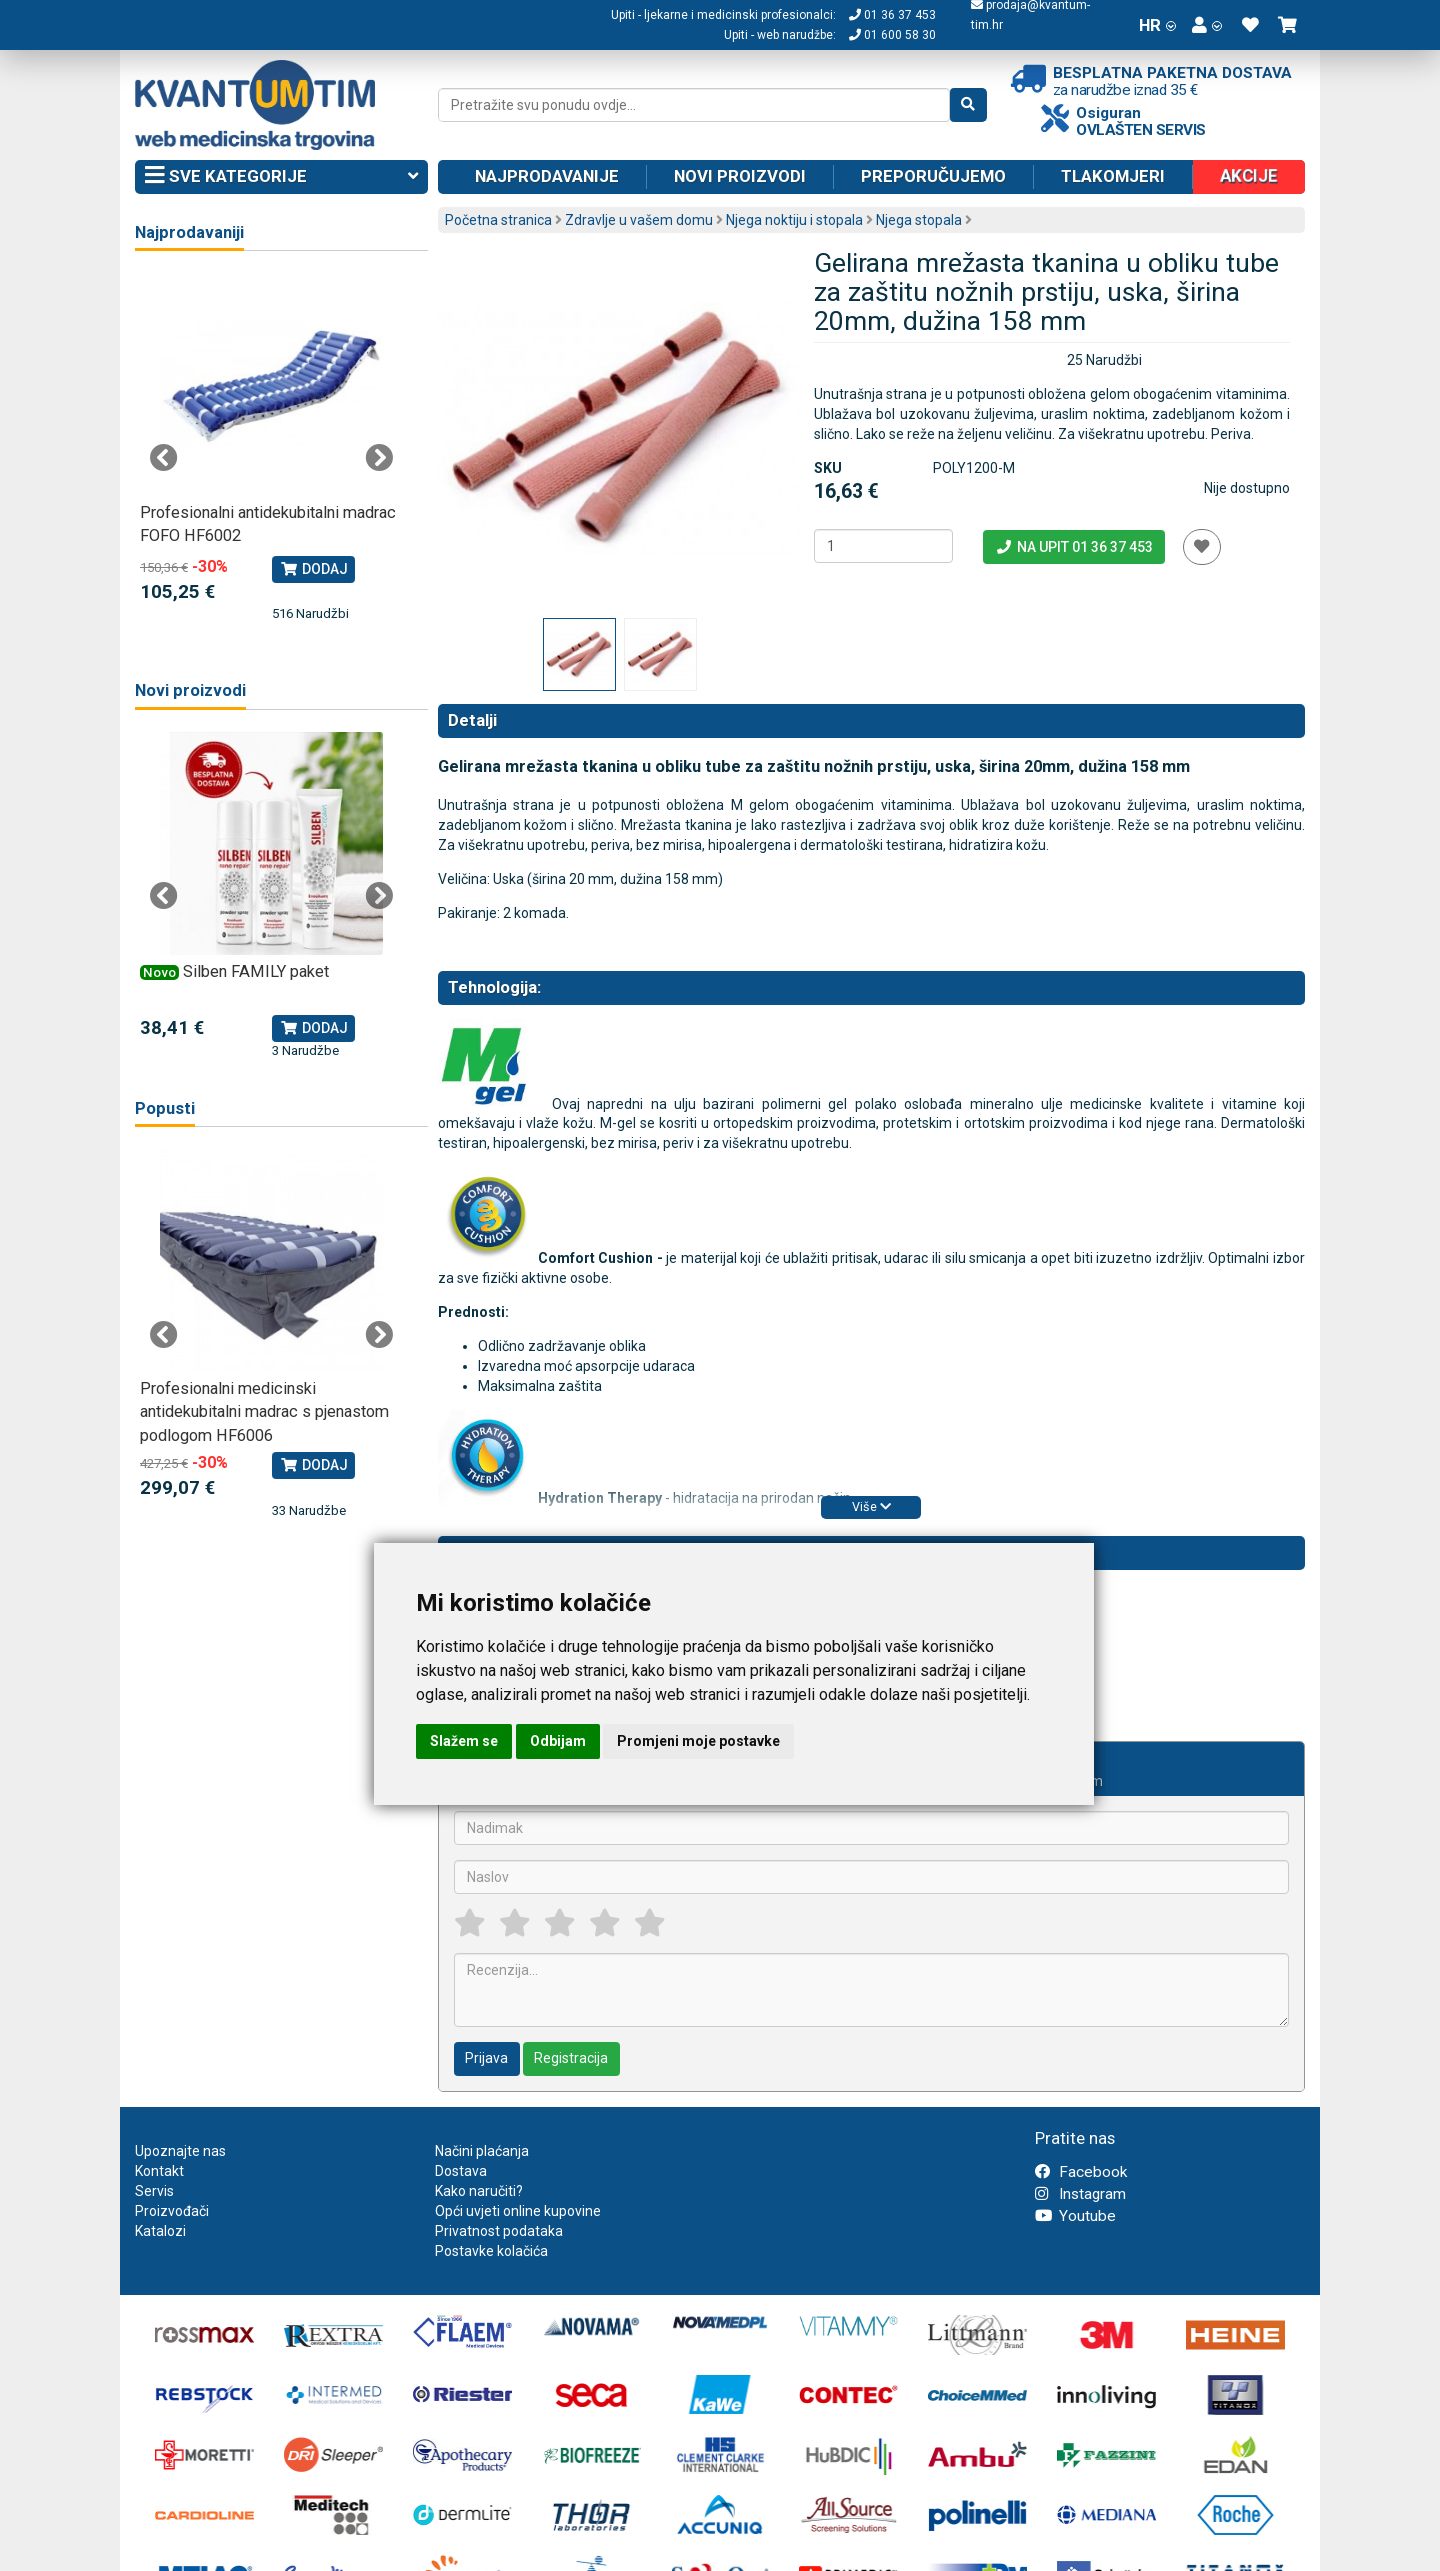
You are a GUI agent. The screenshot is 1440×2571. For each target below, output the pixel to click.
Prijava (486, 2058)
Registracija (571, 2058)
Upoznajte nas (180, 2151)
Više (871, 1506)
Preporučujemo (933, 176)
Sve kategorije (281, 177)
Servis (154, 2191)
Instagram (1080, 2194)
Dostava (461, 2171)
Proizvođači (172, 2211)
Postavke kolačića (491, 2251)
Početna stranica (498, 220)
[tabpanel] (271, 448)
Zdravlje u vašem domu (639, 220)
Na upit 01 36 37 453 (1073, 547)
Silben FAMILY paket (256, 971)
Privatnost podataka (499, 2231)
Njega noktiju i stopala (794, 220)
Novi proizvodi (740, 176)
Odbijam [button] (558, 1741)
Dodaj (313, 569)
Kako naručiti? (479, 2191)
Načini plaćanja (482, 2151)
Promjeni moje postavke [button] (698, 1741)
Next (379, 458)
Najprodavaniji (189, 232)
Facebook (1081, 2172)
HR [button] (1157, 25)
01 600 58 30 (892, 35)
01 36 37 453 (892, 15)
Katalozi (160, 2231)
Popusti (165, 1108)
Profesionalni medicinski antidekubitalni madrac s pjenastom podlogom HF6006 (264, 1412)
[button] (1207, 25)
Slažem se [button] (464, 1741)
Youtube (1075, 2216)
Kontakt (159, 2171)
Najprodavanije (547, 176)
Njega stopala (919, 220)
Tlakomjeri (1113, 176)
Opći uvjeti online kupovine (518, 2211)
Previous (164, 458)
